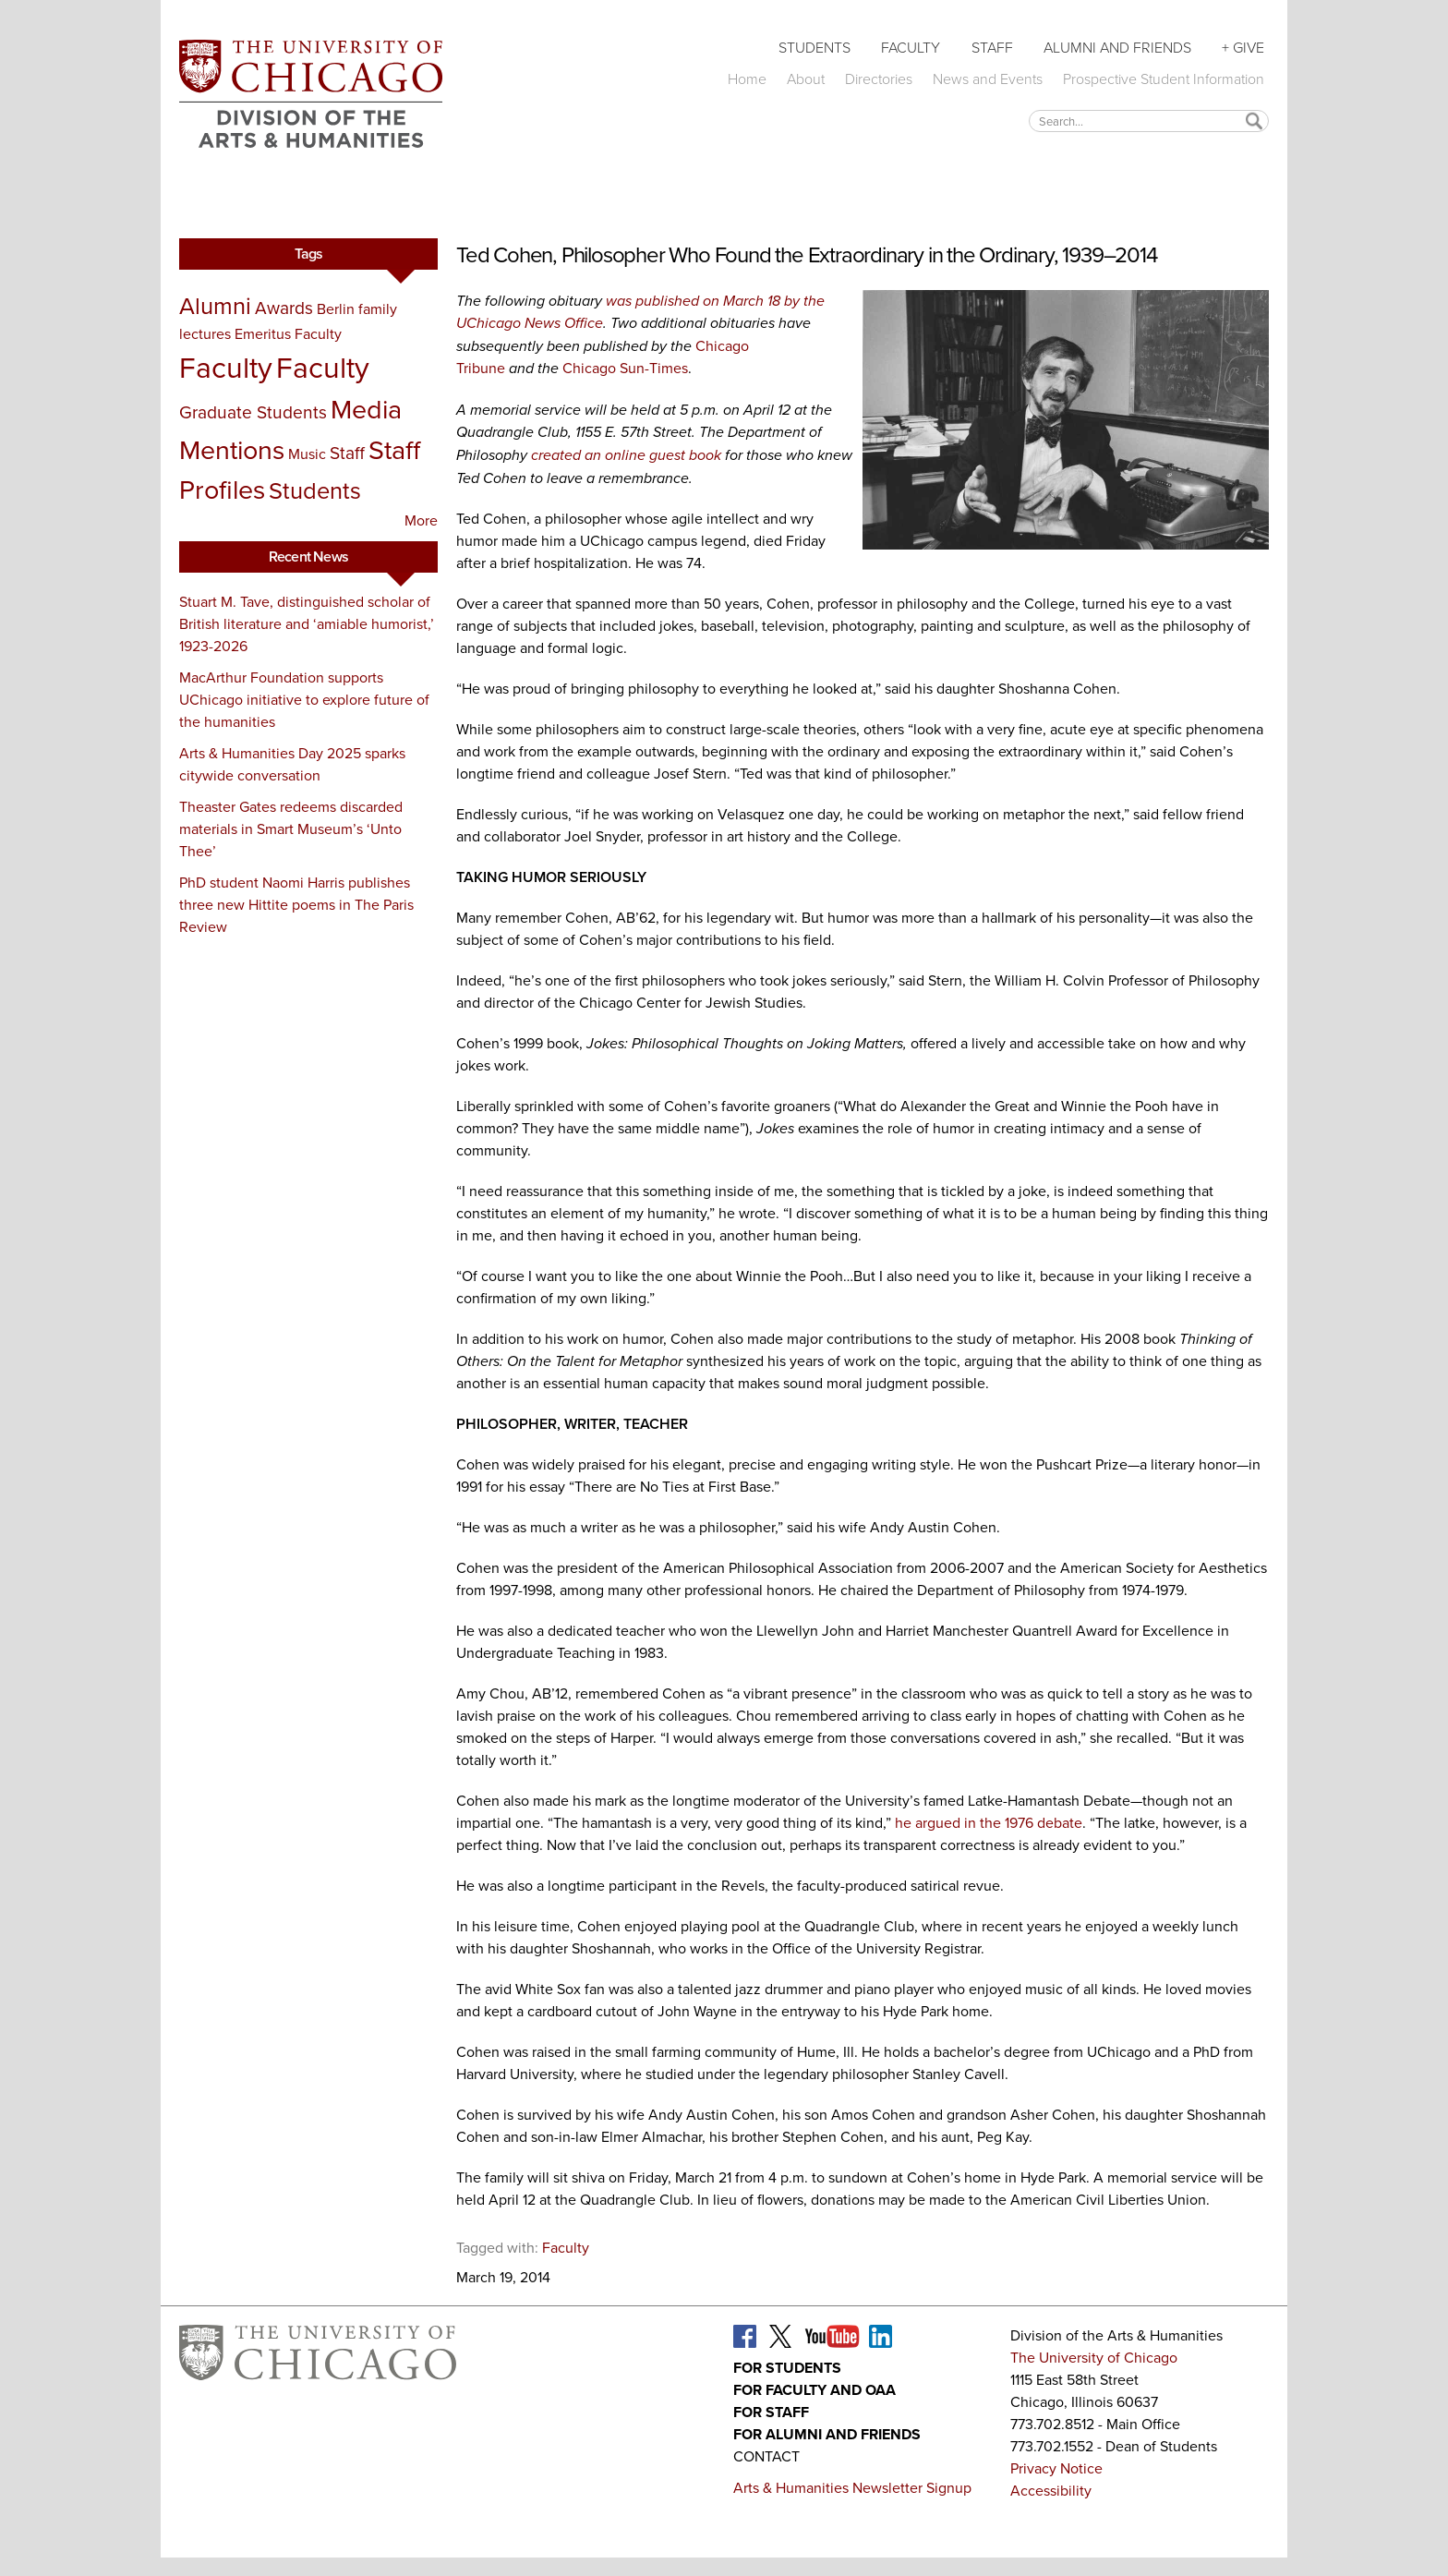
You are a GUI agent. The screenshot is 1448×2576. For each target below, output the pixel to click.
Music (307, 454)
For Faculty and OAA (814, 2390)
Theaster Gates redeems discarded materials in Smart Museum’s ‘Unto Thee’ (291, 829)
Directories (878, 79)
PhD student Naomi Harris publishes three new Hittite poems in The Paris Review (296, 904)
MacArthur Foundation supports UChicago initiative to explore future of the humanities (304, 699)
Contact (766, 2456)
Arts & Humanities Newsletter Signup (852, 2487)
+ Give (1243, 47)
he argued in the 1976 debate (988, 1822)
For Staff (771, 2412)
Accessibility (1051, 2490)
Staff (992, 47)
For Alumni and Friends (827, 2434)
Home (747, 79)
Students (814, 47)
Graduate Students (253, 412)
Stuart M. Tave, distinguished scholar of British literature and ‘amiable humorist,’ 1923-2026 (306, 624)
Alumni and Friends (1117, 47)
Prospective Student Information (1163, 79)
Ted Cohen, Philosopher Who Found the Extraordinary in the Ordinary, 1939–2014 (806, 255)
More (421, 520)
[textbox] (1149, 120)
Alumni (215, 305)
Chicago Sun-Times (625, 368)
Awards (284, 308)
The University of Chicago (1093, 2357)
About (806, 79)
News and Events (988, 79)
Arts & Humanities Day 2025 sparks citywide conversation (292, 764)
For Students (787, 2367)
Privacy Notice (1056, 2468)
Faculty (910, 47)
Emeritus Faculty (288, 334)
